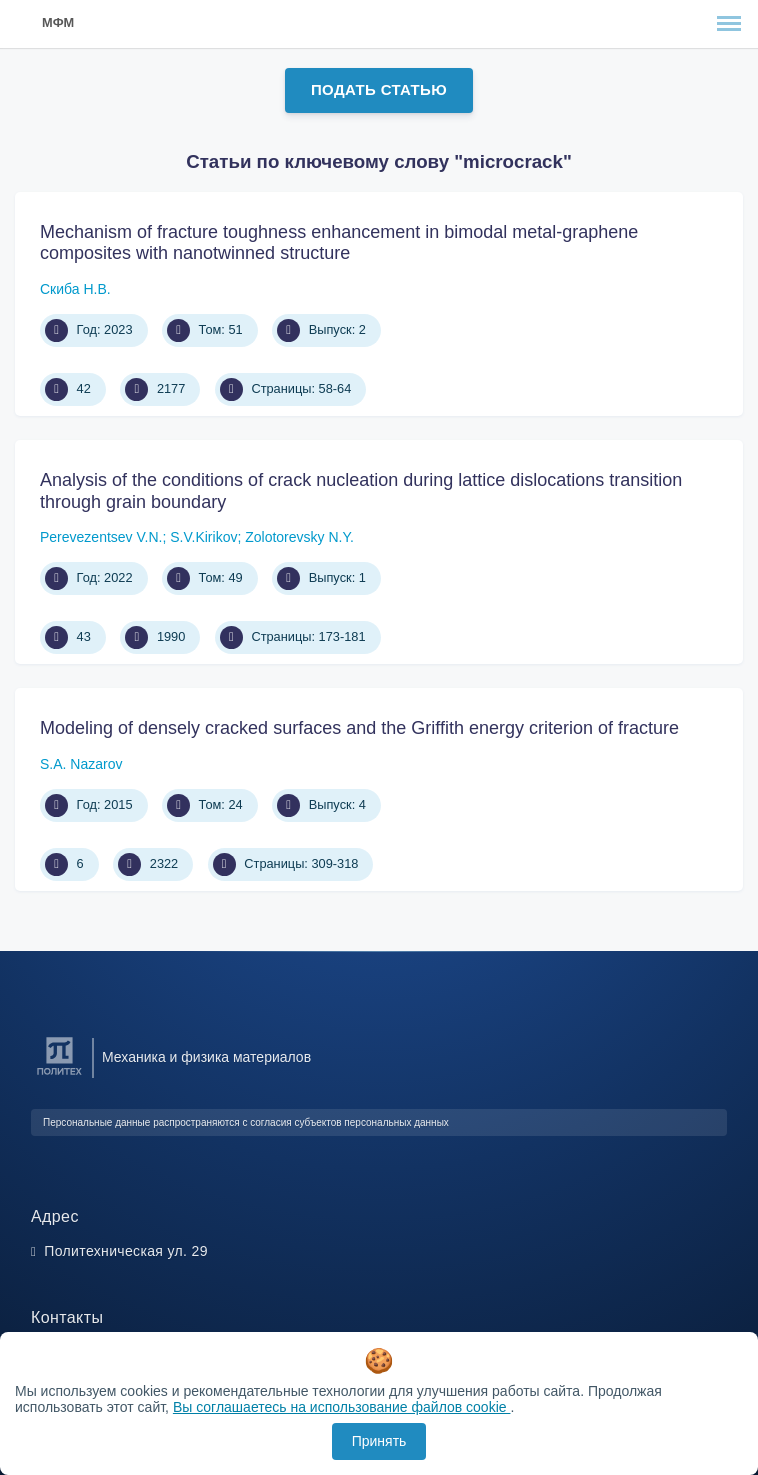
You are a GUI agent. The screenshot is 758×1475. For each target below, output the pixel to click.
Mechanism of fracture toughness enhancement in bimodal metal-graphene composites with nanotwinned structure (339, 243)
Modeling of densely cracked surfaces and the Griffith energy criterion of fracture (359, 728)
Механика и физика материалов (206, 1057)
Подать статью (379, 89)
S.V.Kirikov (203, 537)
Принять (379, 1441)
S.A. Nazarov (81, 764)
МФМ (58, 22)
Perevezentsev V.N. (101, 537)
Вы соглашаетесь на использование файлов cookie (342, 1407)
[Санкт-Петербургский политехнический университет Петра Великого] (59, 1075)
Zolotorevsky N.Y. (299, 537)
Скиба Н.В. (75, 289)
